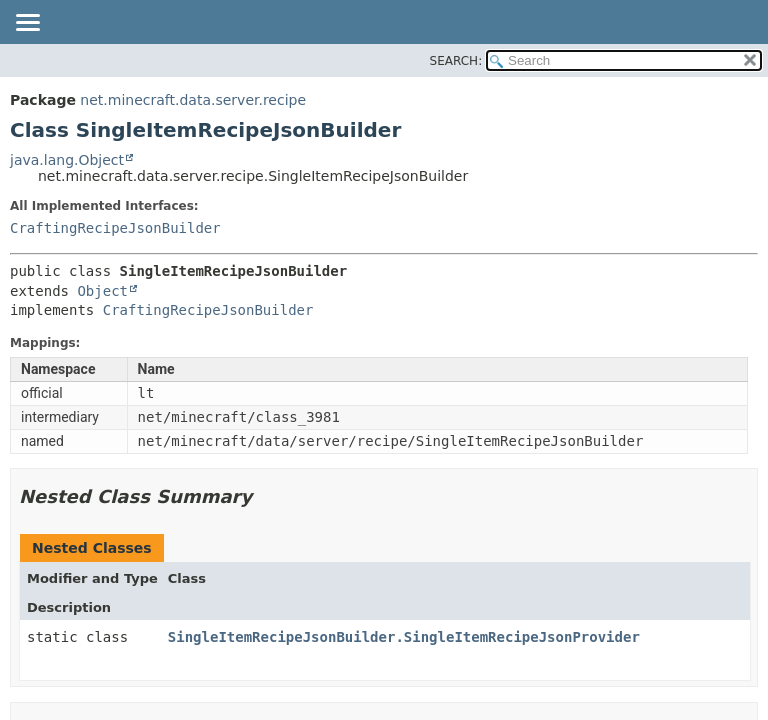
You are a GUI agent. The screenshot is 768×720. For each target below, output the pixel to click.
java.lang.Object (67, 160)
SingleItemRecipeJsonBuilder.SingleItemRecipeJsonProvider (404, 637)
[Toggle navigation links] (27, 24)
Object (102, 291)
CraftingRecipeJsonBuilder (115, 228)
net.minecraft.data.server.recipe (193, 100)
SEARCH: (456, 61)
